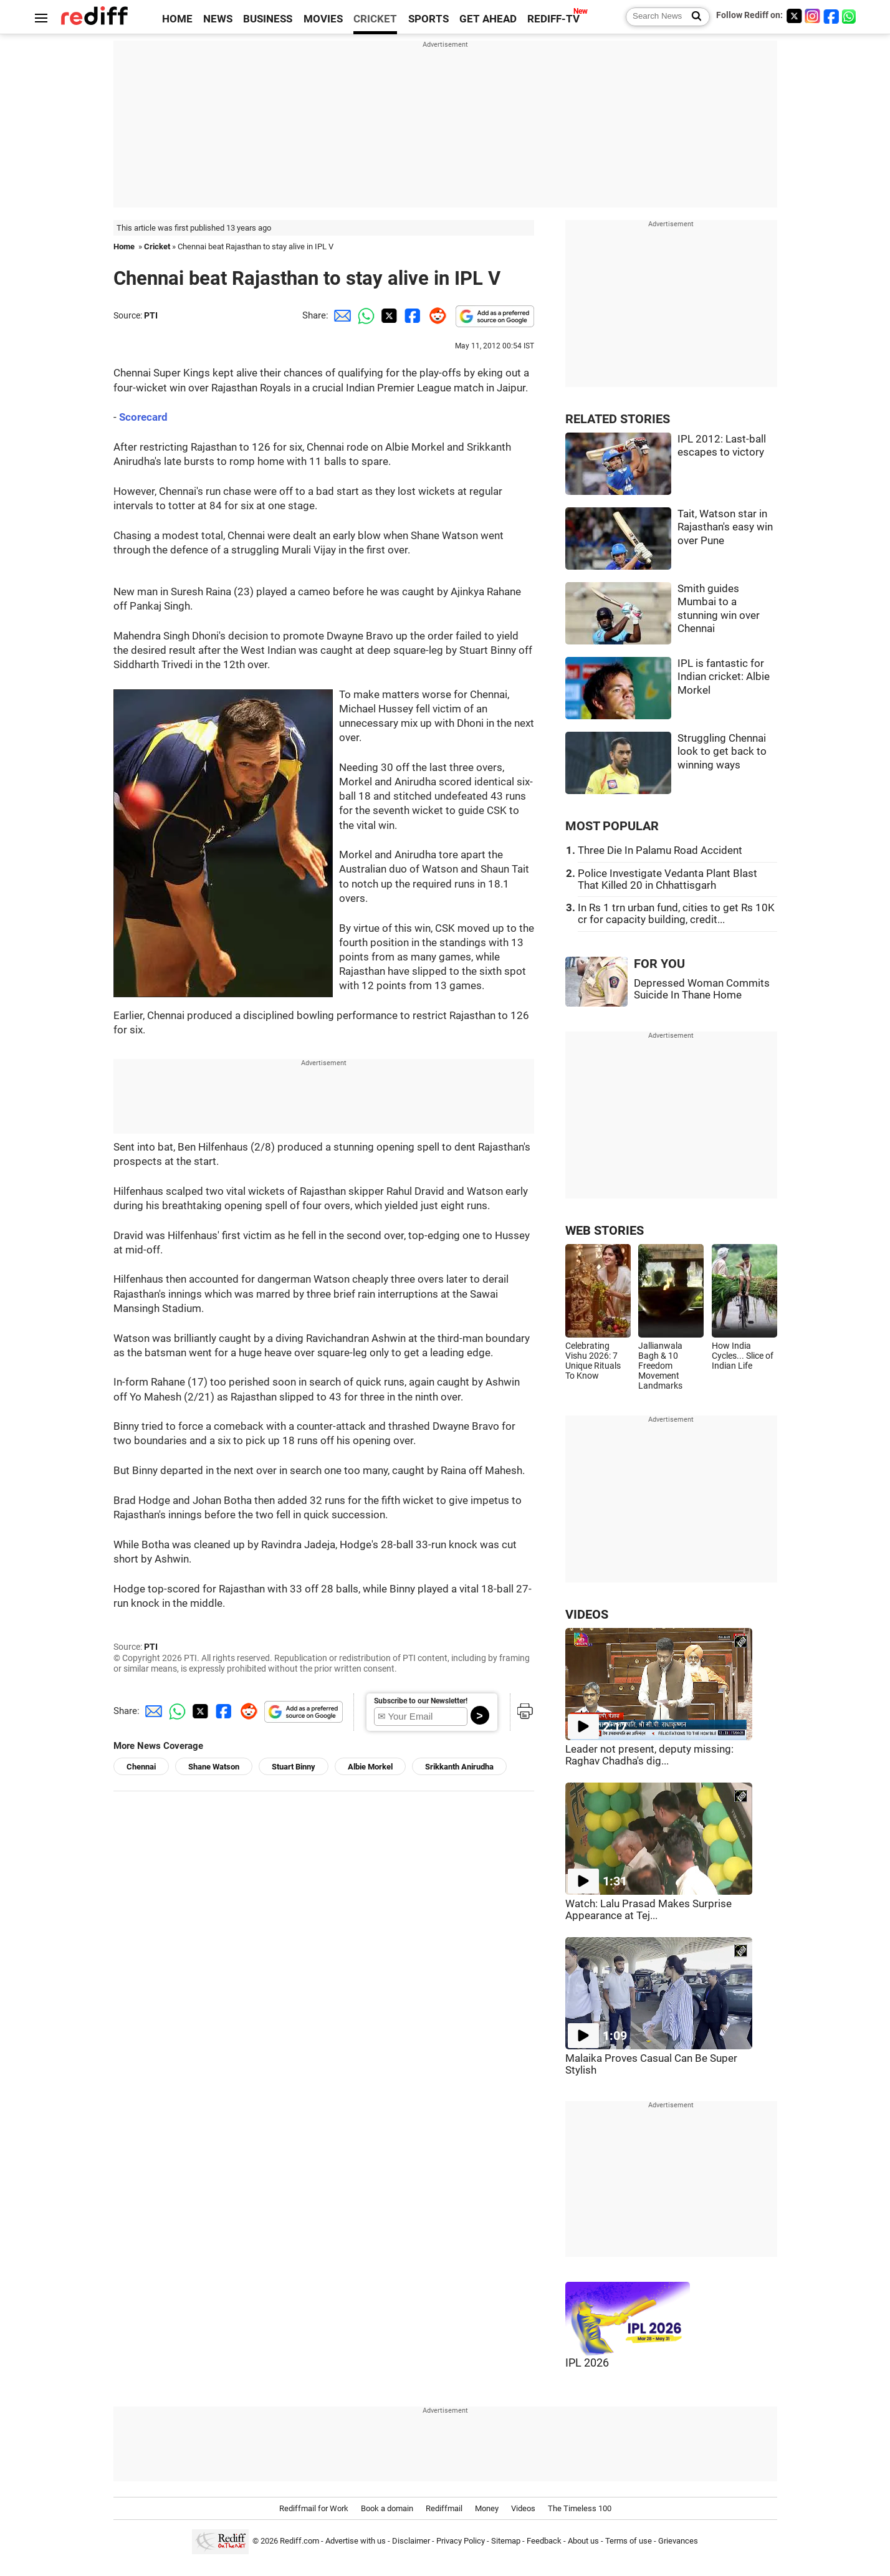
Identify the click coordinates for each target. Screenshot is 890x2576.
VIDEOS (586, 1614)
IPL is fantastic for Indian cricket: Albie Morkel (723, 677)
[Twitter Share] (388, 315)
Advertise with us (355, 2540)
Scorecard (143, 417)
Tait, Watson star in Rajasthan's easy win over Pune (725, 527)
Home (124, 246)
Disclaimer (411, 2540)
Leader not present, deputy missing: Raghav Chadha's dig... (649, 1755)
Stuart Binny (293, 1766)
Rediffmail (444, 2508)
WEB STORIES (604, 1230)
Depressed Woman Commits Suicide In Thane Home (702, 989)
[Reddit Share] (435, 315)
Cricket (157, 246)
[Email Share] (340, 315)
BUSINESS (267, 19)
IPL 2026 (587, 2363)
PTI (151, 315)
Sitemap (505, 2540)
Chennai (141, 1766)
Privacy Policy (460, 2540)
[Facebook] (831, 16)
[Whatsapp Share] (364, 315)
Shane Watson (213, 1766)
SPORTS (428, 19)
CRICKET (375, 19)
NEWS (217, 19)
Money (487, 2508)
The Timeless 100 (579, 2508)
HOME (177, 19)
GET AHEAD (488, 19)
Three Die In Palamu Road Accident (660, 850)
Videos (523, 2508)
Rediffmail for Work (313, 2508)
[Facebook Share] (411, 315)
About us (583, 2540)
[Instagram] (812, 16)
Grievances (678, 2540)
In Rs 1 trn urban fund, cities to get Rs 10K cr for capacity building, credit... (676, 914)
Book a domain (387, 2508)
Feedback (544, 2540)
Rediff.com (299, 2540)
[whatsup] (850, 16)
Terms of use (628, 2540)
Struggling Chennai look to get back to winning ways (722, 751)
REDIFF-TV (553, 19)
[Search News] (692, 16)
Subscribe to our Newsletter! (420, 1701)
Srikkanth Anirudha (459, 1766)
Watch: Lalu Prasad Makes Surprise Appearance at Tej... (648, 1910)
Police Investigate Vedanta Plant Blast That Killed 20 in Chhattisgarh (667, 879)
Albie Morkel (370, 1766)
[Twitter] (794, 16)
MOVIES (323, 19)
